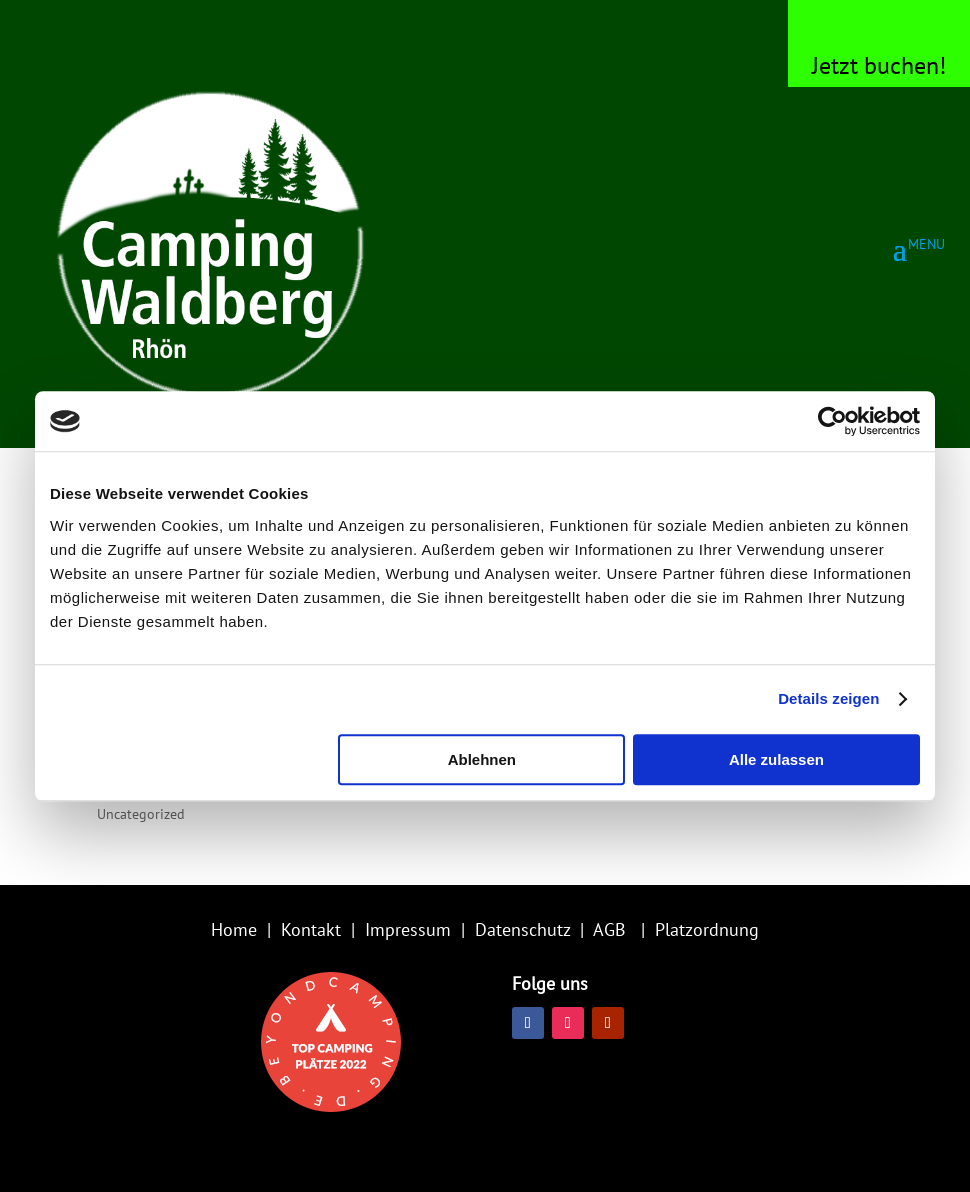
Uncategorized (141, 814)
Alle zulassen (776, 759)
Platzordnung (707, 929)
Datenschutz (522, 929)
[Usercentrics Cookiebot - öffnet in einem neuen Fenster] (832, 421)
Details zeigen (828, 698)
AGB (609, 929)
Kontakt (311, 929)
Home (234, 929)
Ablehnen (482, 759)
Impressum (408, 929)
